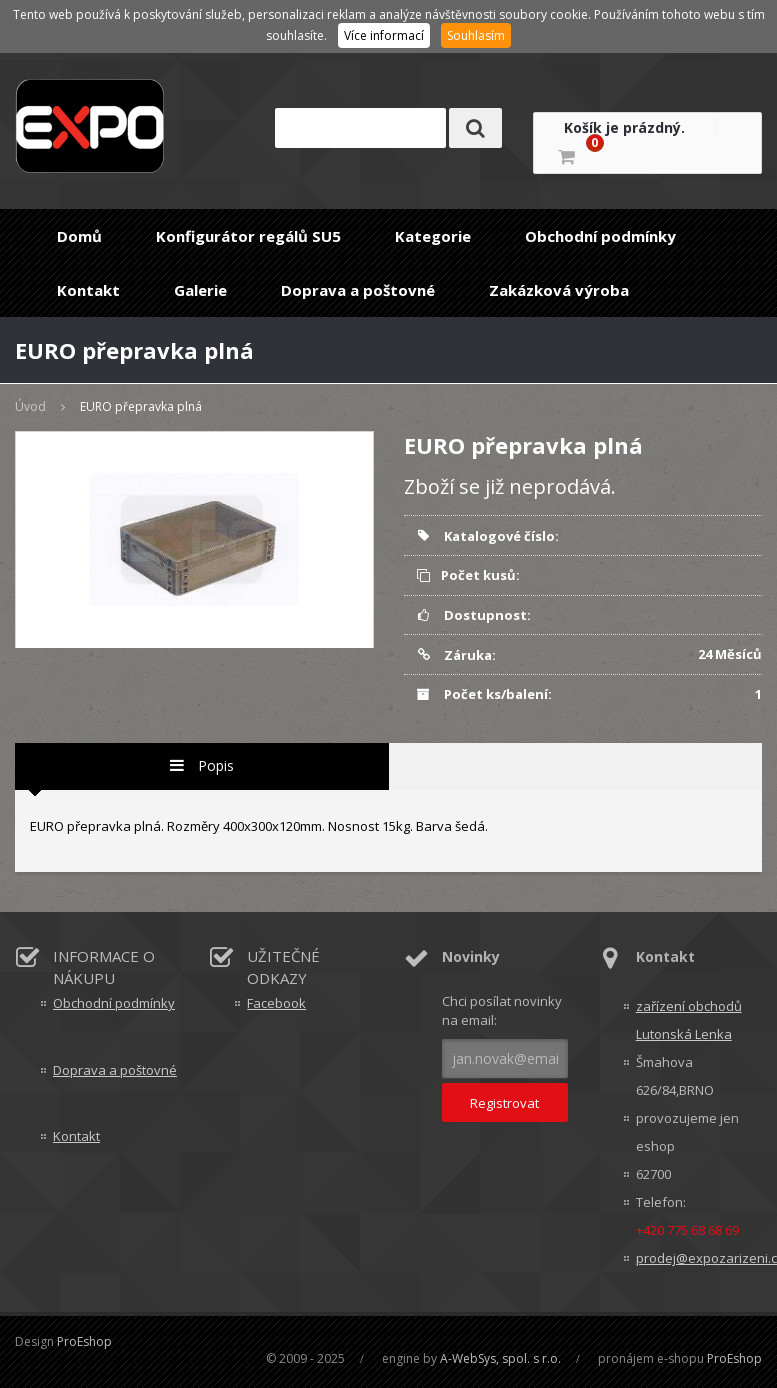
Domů (79, 236)
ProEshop (84, 1341)
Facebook (276, 1003)
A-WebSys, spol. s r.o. (500, 1358)
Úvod (30, 406)
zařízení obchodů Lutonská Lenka (689, 1020)
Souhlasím (476, 35)
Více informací (384, 35)
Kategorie (433, 236)
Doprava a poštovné (358, 290)
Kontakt (88, 290)
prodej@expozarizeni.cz (699, 1258)
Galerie (200, 290)
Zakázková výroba (559, 290)
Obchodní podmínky (600, 236)
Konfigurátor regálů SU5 (248, 236)
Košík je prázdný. (624, 127)
